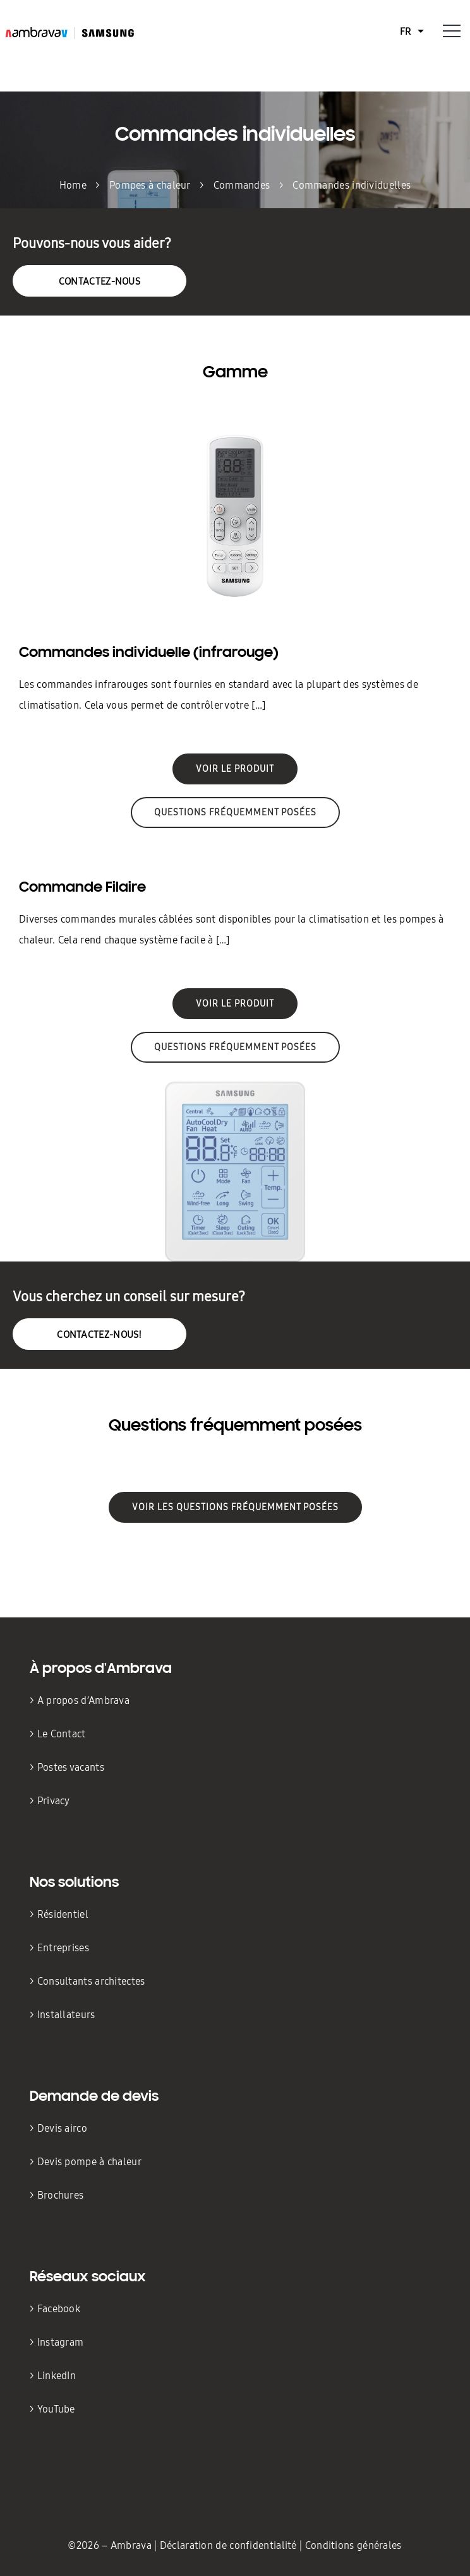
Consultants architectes (92, 1981)
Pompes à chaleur (150, 185)
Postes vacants (70, 1767)
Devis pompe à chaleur (89, 2161)
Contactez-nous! (99, 1334)
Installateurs (66, 2014)
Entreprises (63, 1947)
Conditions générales (353, 2545)
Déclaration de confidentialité (229, 2545)
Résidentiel (64, 1914)
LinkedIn (56, 2375)
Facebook (58, 2308)
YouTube (56, 2409)
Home (73, 185)
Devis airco (62, 2128)
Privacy (53, 1800)
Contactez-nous (99, 281)
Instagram (60, 2342)
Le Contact (61, 1733)
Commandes (242, 185)
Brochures (60, 2195)
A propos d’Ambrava (83, 1700)
